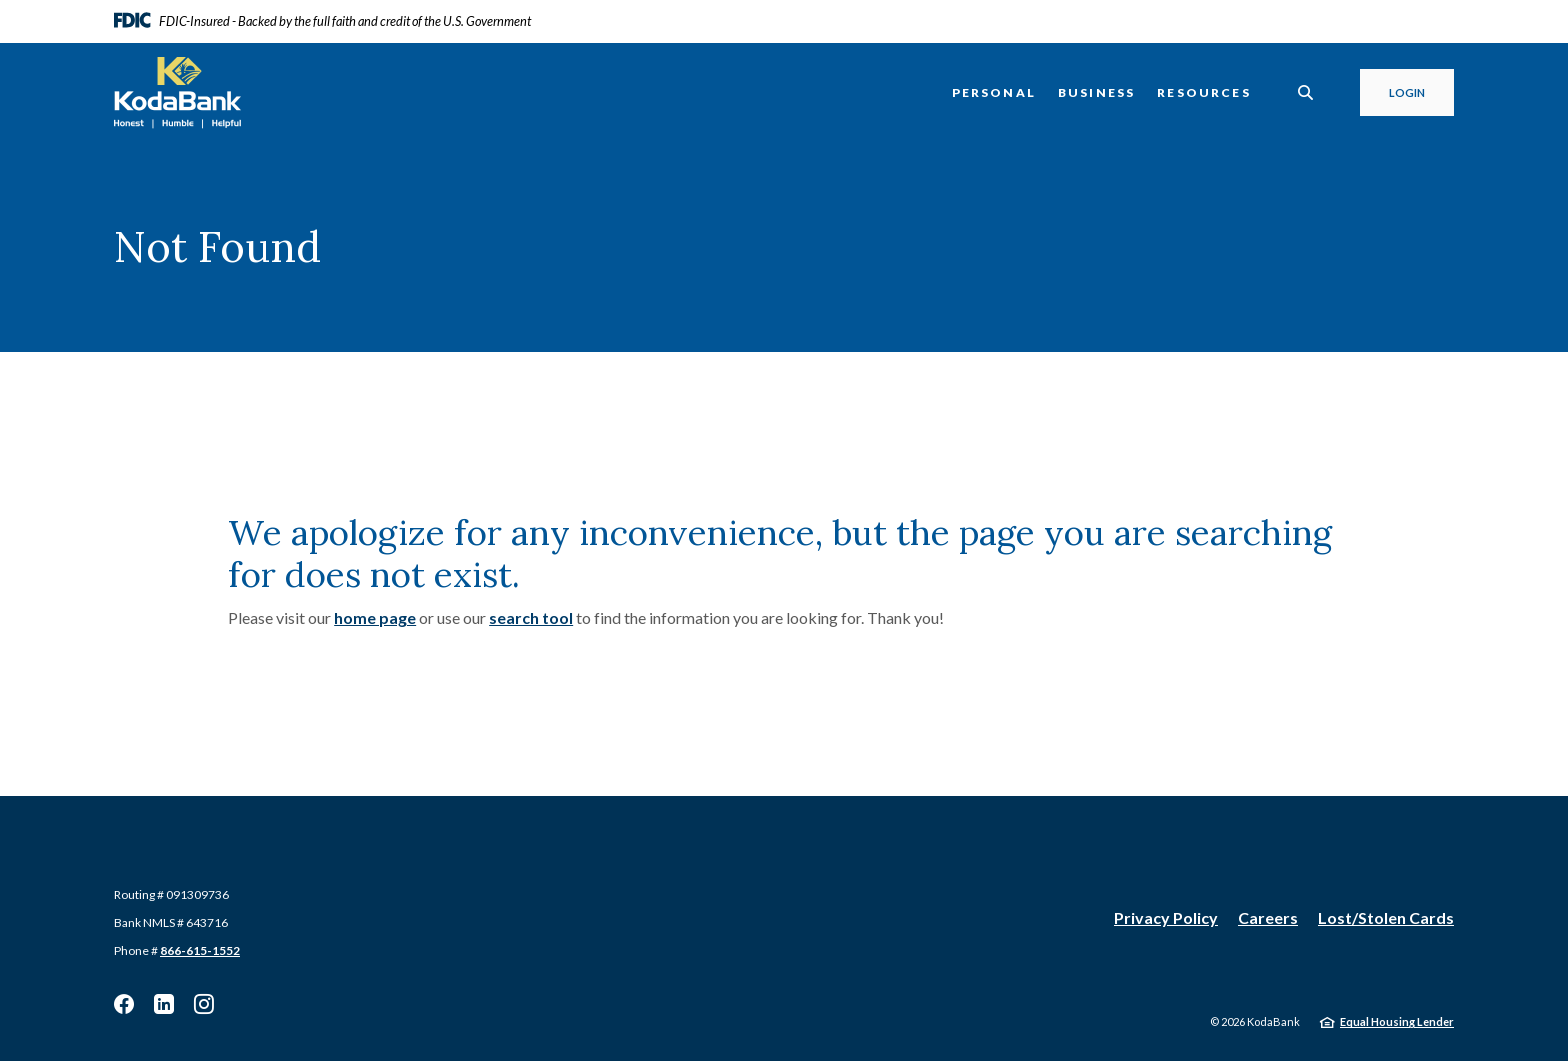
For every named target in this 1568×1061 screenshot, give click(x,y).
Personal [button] (994, 92)
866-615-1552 (200, 950)
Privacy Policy (1166, 917)
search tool (531, 617)
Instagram (204, 1004)
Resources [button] (1204, 92)
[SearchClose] (1306, 92)
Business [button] (1096, 92)
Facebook (124, 1004)
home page (375, 617)
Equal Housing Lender (1397, 1021)
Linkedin (164, 1004)
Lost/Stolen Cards (1386, 917)
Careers (1268, 917)
